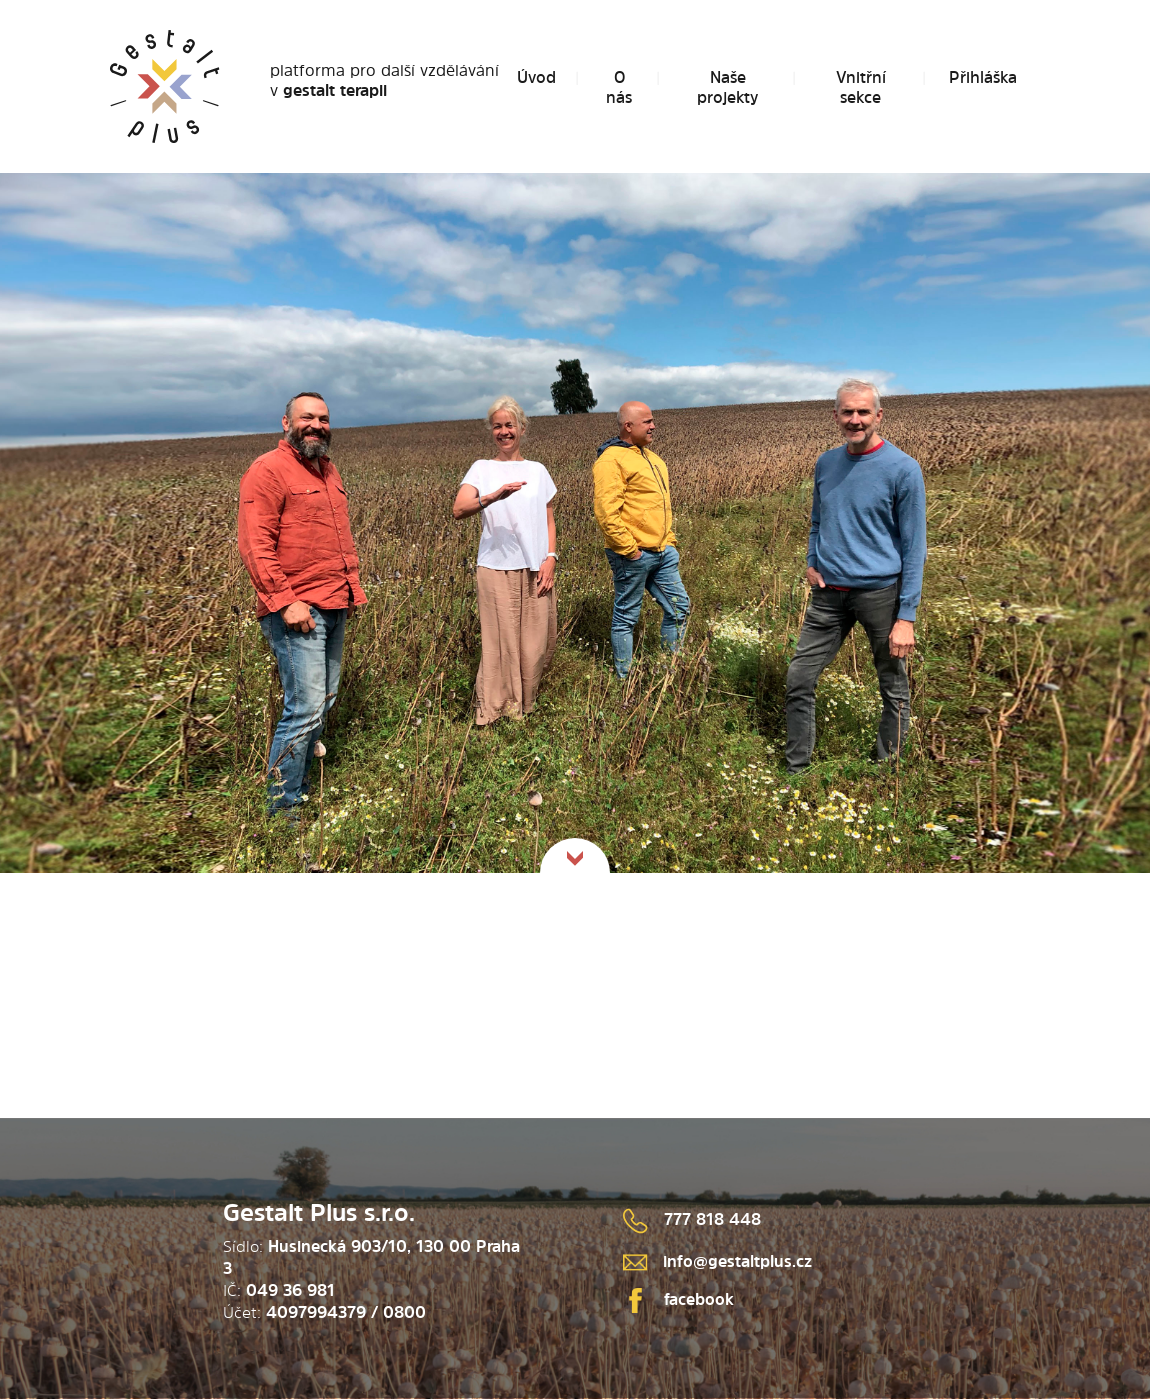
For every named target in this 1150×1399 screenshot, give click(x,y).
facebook (678, 1299)
